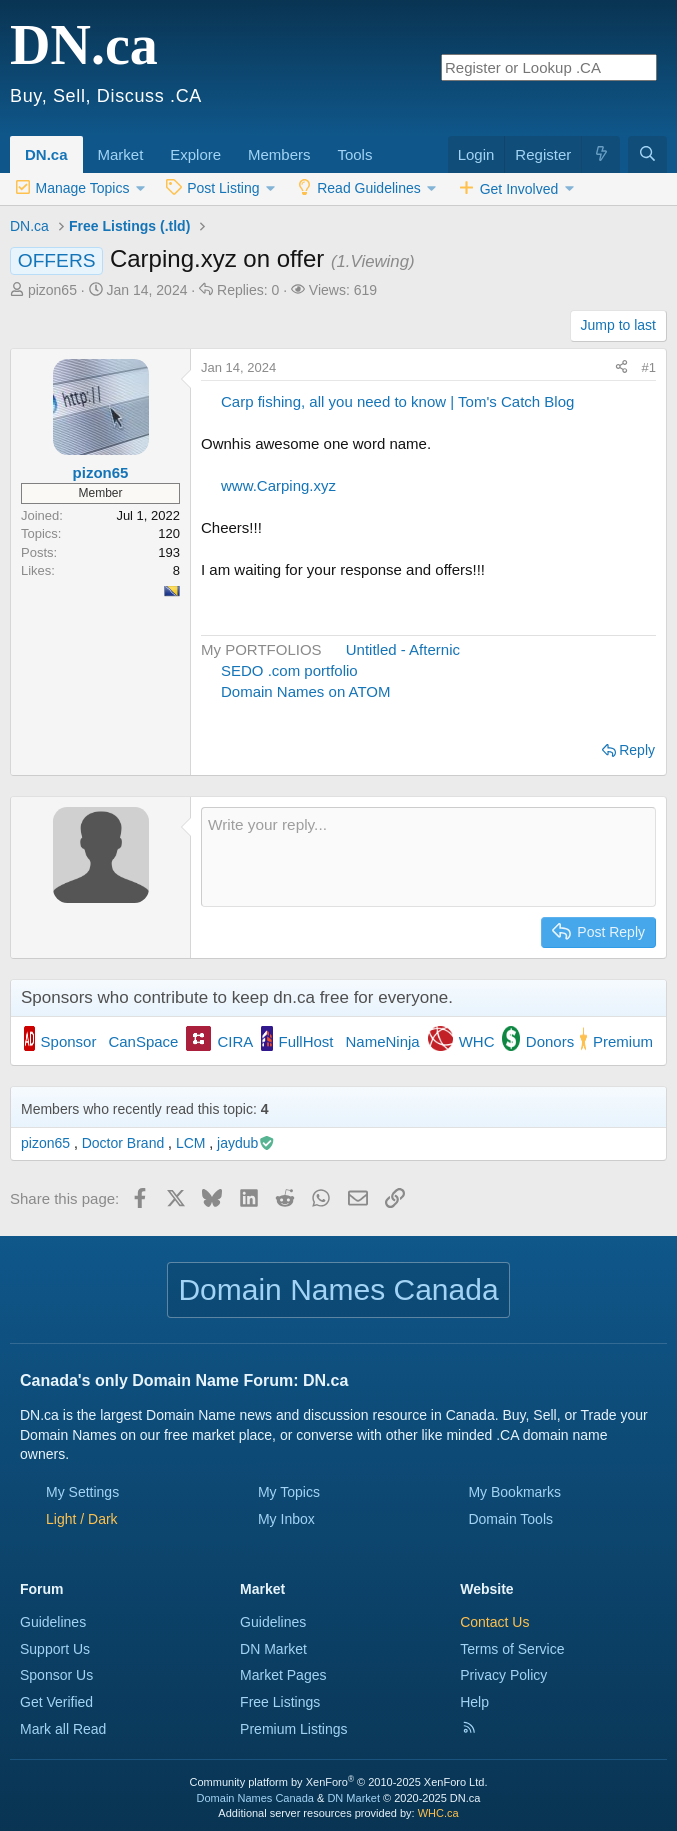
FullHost (306, 1041)
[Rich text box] (428, 857)
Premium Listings (293, 1729)
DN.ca (46, 154)
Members (279, 154)
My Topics (289, 1492)
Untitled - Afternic (403, 649)
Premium (623, 1041)
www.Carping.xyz (278, 485)
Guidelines (53, 1622)
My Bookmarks (514, 1492)
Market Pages (283, 1675)
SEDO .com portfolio (289, 670)
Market (121, 154)
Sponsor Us (56, 1675)
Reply (637, 750)
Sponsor (69, 1041)
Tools (354, 154)
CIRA (235, 1041)
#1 (649, 367)
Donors (550, 1041)
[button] (150, 144)
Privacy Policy (503, 1675)
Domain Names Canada (255, 1798)
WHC (477, 1041)
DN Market (273, 1649)
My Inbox (286, 1519)
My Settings (82, 1492)
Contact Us (494, 1622)
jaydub (246, 1143)
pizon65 (52, 290)
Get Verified (56, 1702)
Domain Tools (510, 1519)
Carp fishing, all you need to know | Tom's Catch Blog (397, 401)
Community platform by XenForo (339, 1782)
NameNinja (383, 1041)
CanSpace (143, 1041)
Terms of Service (512, 1649)
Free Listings (280, 1702)
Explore (195, 154)
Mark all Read (63, 1729)
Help (474, 1702)
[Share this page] (621, 368)
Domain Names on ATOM (306, 691)
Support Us (55, 1649)
